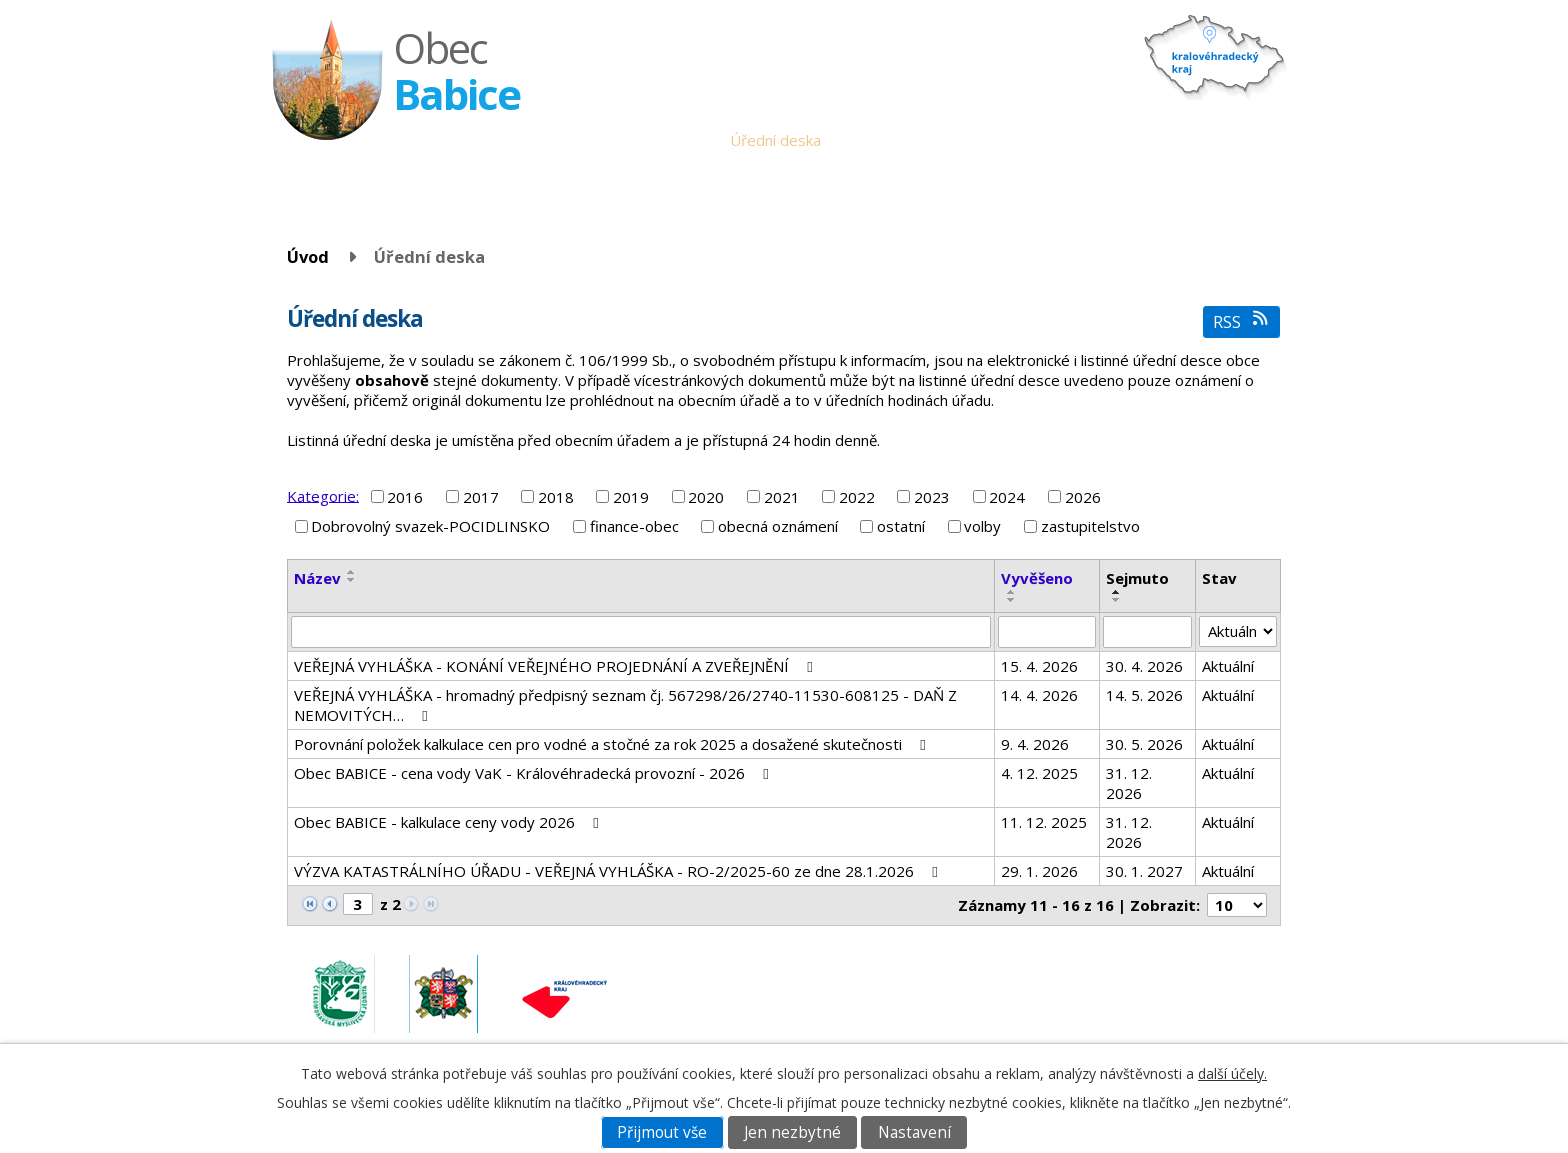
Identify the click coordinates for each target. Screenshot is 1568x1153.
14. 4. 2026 (1039, 695)
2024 (1007, 497)
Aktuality (865, 140)
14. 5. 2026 (1144, 695)
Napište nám (1233, 140)
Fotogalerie (1135, 140)
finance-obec (634, 526)
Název (317, 578)
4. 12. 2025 (1039, 773)
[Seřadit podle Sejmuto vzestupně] (1117, 592)
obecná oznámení (778, 526)
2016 (405, 497)
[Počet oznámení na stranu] (1237, 905)
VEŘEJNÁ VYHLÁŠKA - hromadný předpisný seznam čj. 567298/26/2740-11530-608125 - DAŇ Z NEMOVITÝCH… (625, 705)
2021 (782, 497)
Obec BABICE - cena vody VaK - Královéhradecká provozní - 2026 (534, 773)
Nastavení (914, 1132)
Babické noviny (959, 140)
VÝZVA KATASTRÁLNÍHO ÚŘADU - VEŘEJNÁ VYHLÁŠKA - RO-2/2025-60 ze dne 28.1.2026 (619, 871)
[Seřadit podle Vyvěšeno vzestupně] (1012, 592)
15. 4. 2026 (1039, 666)
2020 (706, 497)
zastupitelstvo (1090, 526)
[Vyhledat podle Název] (641, 632)
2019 (631, 497)
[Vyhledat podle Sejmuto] (1147, 632)
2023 (932, 497)
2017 (481, 497)
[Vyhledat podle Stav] (1238, 632)
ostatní (901, 526)
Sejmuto (1137, 578)
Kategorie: (323, 495)
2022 (857, 497)
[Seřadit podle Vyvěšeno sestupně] (1012, 600)
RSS (1241, 321)
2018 (556, 497)
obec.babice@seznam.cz (1141, 982)
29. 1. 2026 (1039, 871)
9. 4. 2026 (1035, 744)
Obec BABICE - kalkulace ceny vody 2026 (449, 822)
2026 (1083, 497)
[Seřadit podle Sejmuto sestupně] (1117, 600)
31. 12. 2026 (1129, 783)
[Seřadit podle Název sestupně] (352, 580)
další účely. (1232, 1073)
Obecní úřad (673, 140)
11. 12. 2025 (1044, 822)
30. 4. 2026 (1144, 666)
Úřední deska (775, 140)
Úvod (598, 140)
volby (982, 526)
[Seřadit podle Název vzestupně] (352, 572)
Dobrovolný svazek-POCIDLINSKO (430, 526)
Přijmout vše (662, 1132)
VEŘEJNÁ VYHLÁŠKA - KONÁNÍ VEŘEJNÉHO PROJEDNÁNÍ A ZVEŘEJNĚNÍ (556, 666)
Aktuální (1228, 666)
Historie (1053, 140)
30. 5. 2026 (1144, 744)
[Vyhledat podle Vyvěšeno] (1047, 632)
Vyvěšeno (1037, 578)
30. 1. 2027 (1144, 871)
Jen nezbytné (792, 1132)
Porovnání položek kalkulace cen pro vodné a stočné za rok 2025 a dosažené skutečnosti (613, 744)
